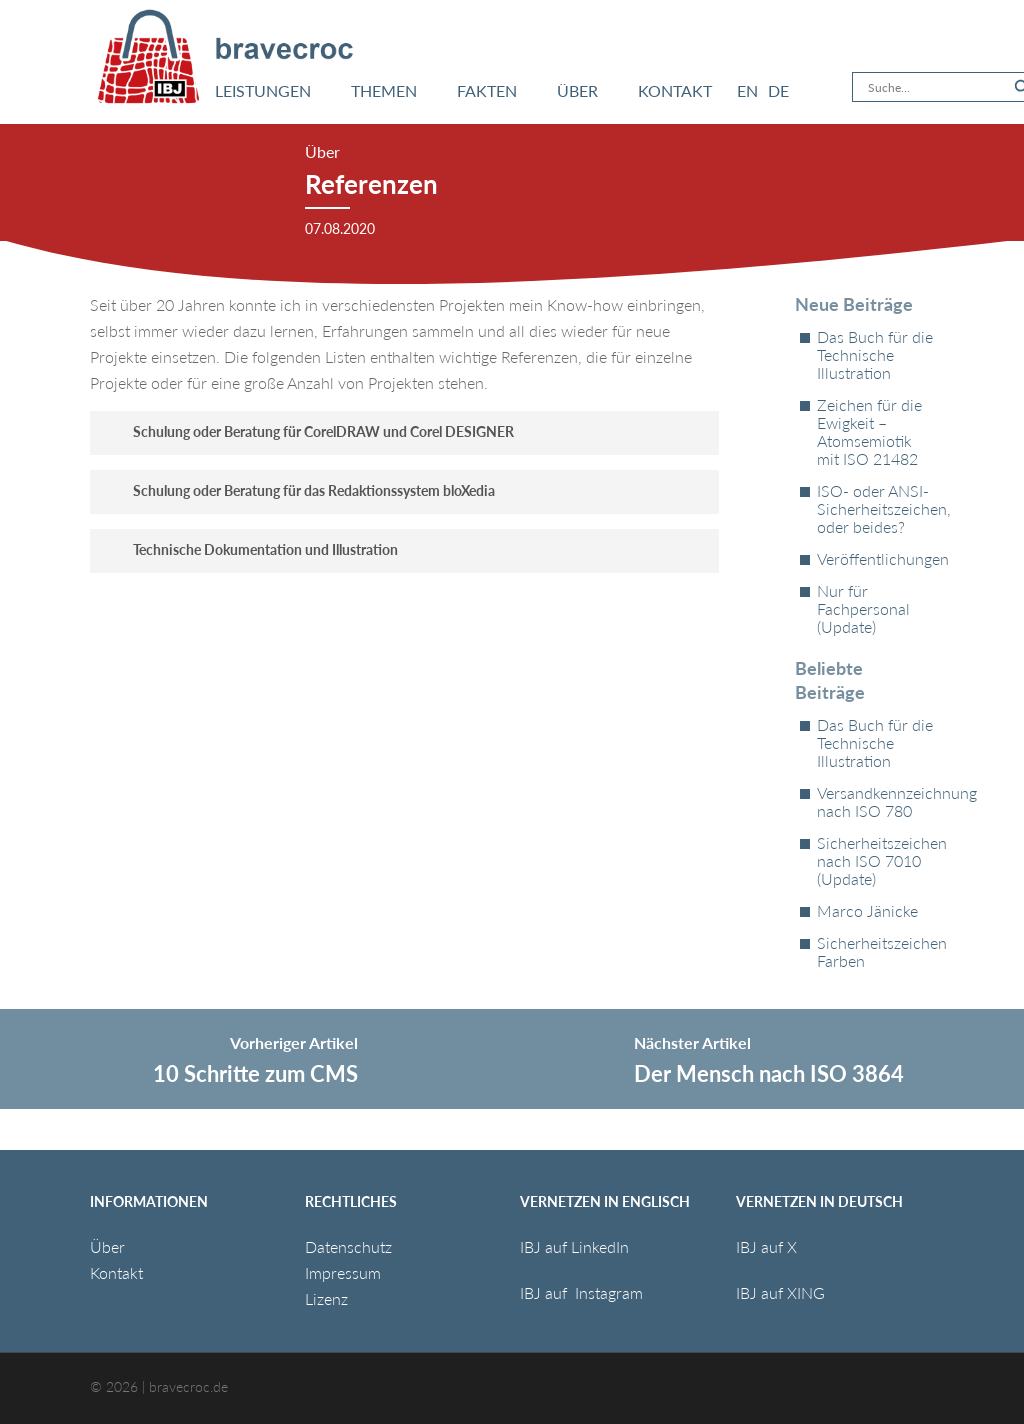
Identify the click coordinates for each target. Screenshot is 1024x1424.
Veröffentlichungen (875, 559)
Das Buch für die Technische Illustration (875, 355)
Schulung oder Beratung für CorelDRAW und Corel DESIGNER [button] (308, 431)
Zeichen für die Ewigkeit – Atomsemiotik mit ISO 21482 (869, 432)
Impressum (343, 1272)
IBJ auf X (766, 1246)
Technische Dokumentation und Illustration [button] (250, 549)
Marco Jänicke (867, 911)
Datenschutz (348, 1246)
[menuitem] (747, 91)
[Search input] (935, 87)
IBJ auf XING (780, 1292)
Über (107, 1246)
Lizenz (326, 1298)
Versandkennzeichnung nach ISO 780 (875, 802)
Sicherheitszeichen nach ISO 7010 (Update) (875, 861)
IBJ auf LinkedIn (576, 1246)
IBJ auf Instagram (583, 1292)
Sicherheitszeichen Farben (875, 952)
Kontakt (116, 1272)
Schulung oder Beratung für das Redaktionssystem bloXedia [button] (299, 490)
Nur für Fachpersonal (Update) (863, 609)
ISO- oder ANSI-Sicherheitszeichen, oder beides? (875, 509)
